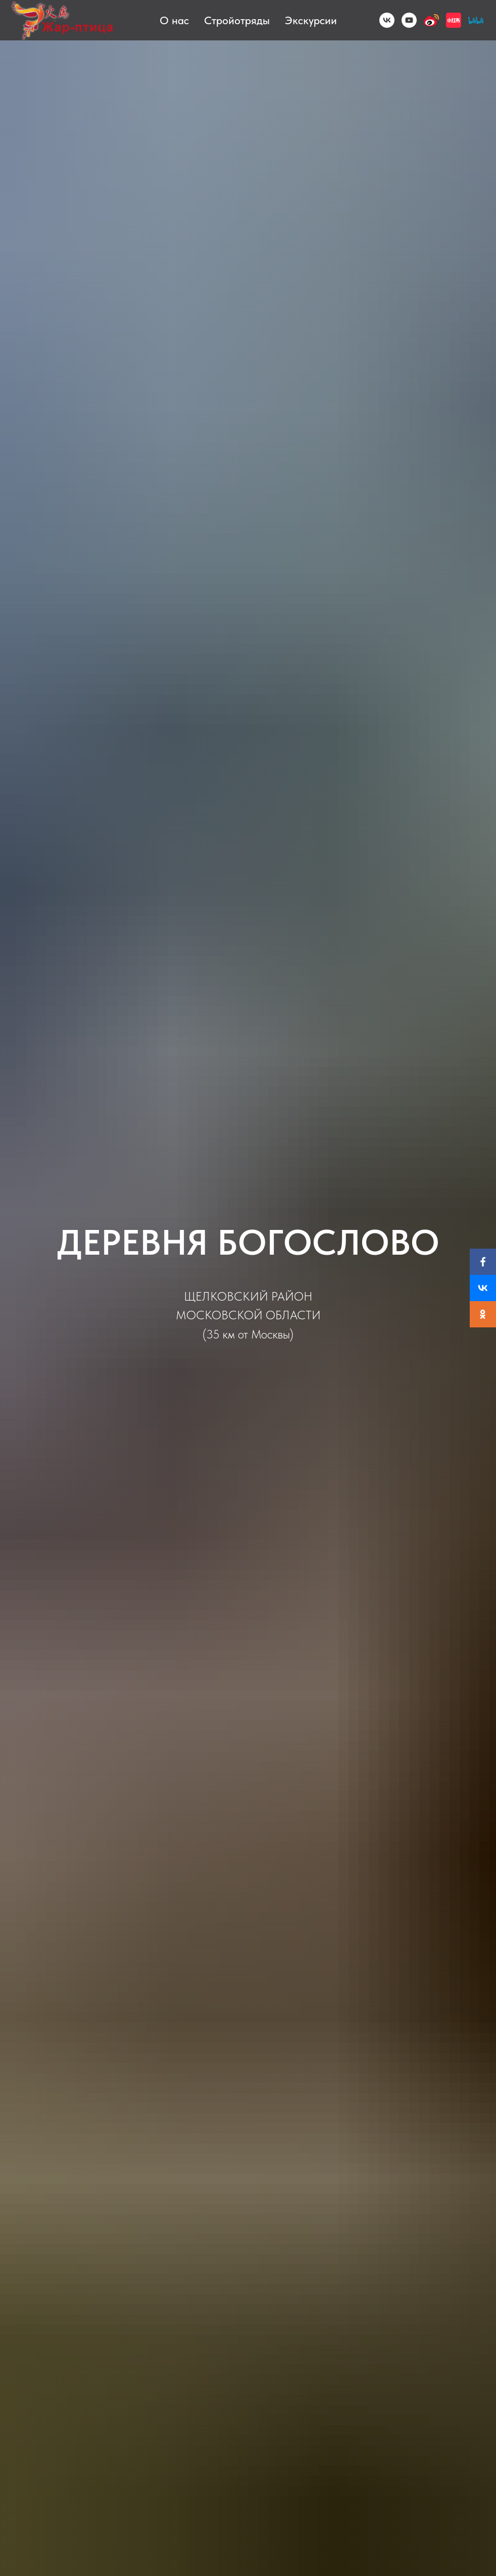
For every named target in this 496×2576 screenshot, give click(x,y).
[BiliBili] (475, 20)
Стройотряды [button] (237, 20)
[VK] (386, 20)
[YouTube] (409, 20)
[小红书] (453, 20)
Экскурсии (311, 20)
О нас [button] (174, 20)
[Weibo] (431, 20)
